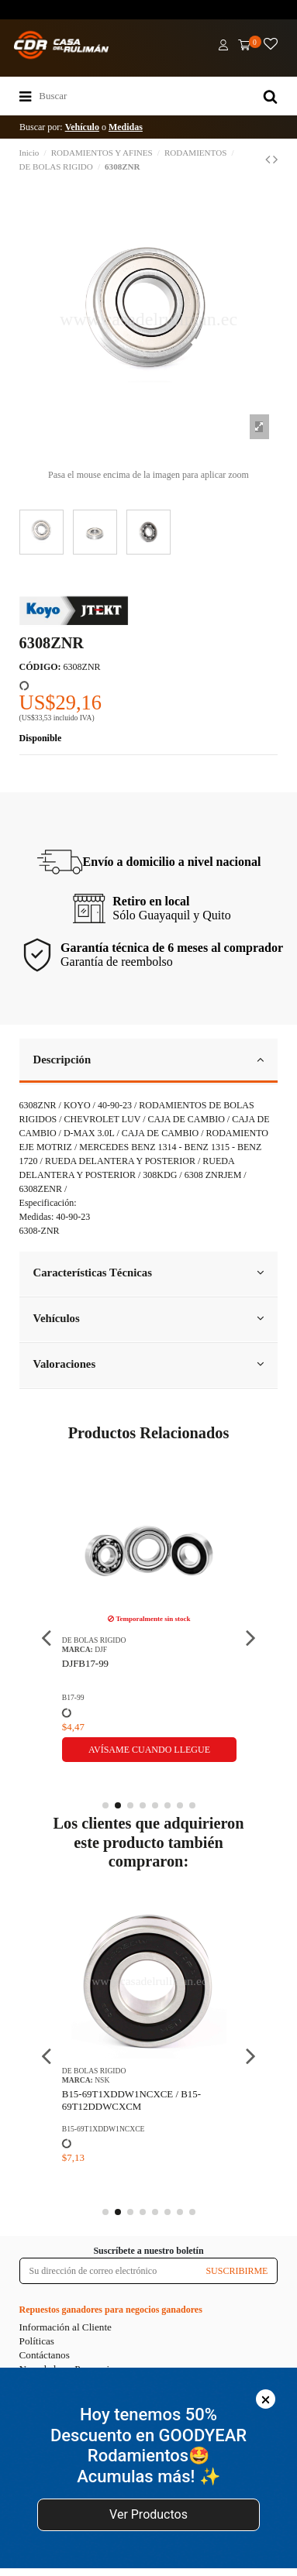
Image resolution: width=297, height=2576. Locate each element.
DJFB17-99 (85, 1663)
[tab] (148, 1061)
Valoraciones (148, 1364)
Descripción (148, 1059)
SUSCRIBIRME (236, 2270)
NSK (102, 2080)
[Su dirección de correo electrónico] (108, 2270)
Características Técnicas (148, 1272)
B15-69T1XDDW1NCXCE (103, 2128)
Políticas (36, 2341)
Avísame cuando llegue (149, 1749)
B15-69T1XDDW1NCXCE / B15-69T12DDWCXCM (131, 2100)
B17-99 (73, 1697)
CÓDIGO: (40, 666)
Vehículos (148, 1318)
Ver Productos (148, 2514)
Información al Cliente (65, 2327)
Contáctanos (44, 2355)
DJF (101, 1649)
